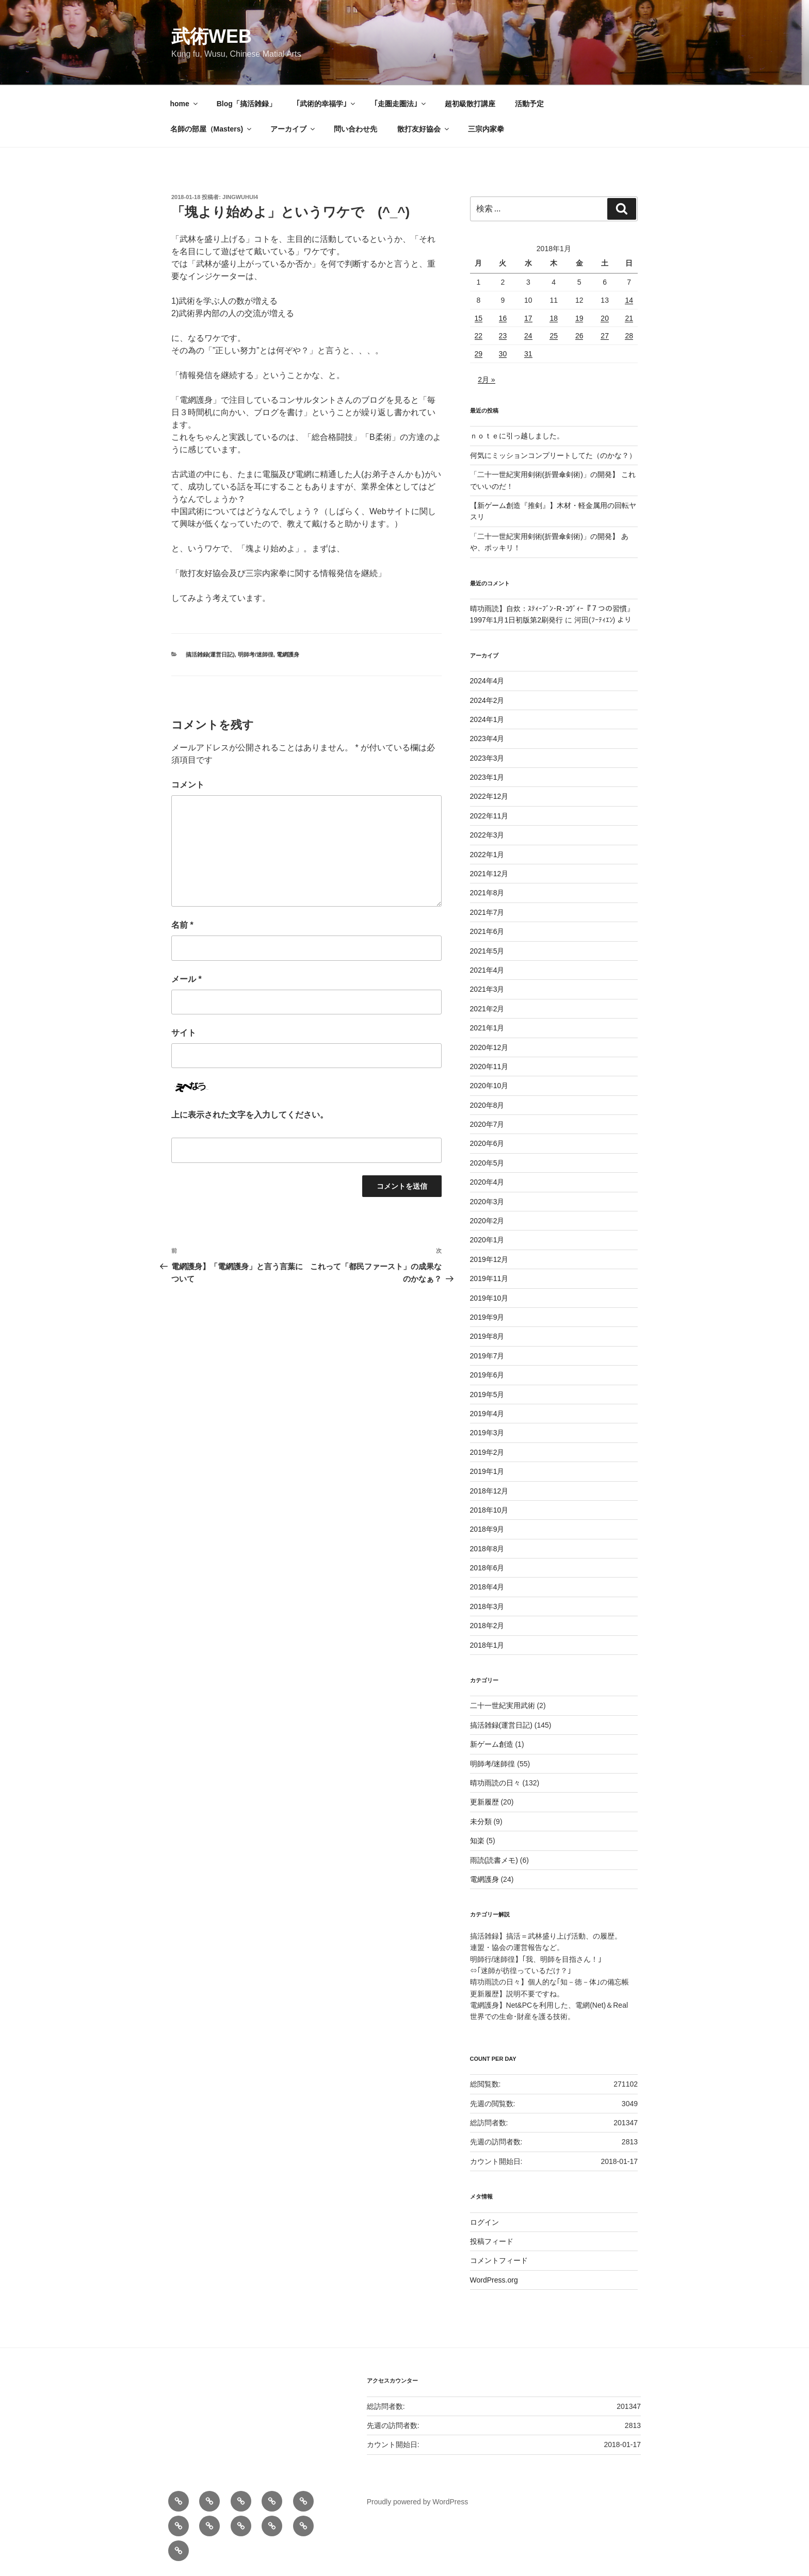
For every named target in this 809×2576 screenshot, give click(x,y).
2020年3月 (487, 1201)
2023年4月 (487, 738)
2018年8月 (487, 1549)
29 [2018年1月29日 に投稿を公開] (479, 354)
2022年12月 (489, 796)
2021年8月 (487, 893)
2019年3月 (487, 1433)
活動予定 (529, 104)
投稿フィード (491, 2241)
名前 (182, 925)
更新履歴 (484, 1802)
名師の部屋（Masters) (211, 129)
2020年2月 (487, 1221)
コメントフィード (499, 2260)
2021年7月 (487, 912)
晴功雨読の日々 (495, 1783)
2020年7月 (487, 1124)
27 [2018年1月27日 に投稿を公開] (605, 336)
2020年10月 (489, 1085)
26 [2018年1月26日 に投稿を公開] (579, 336)
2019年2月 (487, 1452)
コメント (187, 784)
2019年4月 (487, 1413)
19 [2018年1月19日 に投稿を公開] (579, 318)
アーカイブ (293, 129)
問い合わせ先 (355, 129)
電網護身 (288, 654)
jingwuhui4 (240, 197)
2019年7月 (487, 1356)
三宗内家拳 (486, 129)
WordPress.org (494, 2280)
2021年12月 (489, 873)
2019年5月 (487, 1394)
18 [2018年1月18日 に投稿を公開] (553, 318)
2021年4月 (487, 970)
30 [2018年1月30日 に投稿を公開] (503, 354)
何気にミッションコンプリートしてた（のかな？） (553, 455)
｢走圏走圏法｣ (400, 104)
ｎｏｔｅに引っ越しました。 (517, 436)
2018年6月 (487, 1568)
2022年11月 (489, 816)
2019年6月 (487, 1375)
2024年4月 (487, 681)
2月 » (486, 379)
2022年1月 (487, 854)
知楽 (477, 1840)
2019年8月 (487, 1336)
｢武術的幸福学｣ (326, 104)
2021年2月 (487, 1009)
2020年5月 (487, 1163)
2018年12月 (489, 1491)
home (184, 104)
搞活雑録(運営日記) (210, 654)
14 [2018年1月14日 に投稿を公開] (629, 300)
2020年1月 (487, 1240)
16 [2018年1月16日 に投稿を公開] (503, 318)
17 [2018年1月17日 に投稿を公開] (528, 318)
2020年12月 (489, 1047)
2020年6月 (487, 1143)
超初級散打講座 (470, 104)
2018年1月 (487, 1645)
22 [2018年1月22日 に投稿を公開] (479, 336)
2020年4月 (487, 1182)
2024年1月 (487, 719)
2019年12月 (489, 1259)
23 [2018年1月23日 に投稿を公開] (503, 336)
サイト (183, 1032)
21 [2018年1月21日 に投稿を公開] (629, 318)
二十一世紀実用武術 (502, 1705)
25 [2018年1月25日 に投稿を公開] (553, 336)
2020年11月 (489, 1066)
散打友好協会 (423, 129)
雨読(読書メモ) (494, 1860)
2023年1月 (487, 777)
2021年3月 (487, 989)
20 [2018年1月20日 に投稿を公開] (605, 318)
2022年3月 (487, 835)
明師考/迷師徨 (255, 654)
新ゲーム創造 (491, 1744)
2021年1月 (487, 1028)
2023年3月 (487, 758)
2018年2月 (487, 1625)
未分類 (481, 1821)
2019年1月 (487, 1471)
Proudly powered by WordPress (417, 2502)
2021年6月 (487, 931)
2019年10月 (489, 1298)
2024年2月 (487, 700)
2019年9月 (487, 1317)
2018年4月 (487, 1587)
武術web (211, 36)
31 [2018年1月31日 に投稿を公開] (528, 354)
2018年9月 (487, 1529)
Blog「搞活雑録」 (246, 104)
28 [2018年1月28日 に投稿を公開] (629, 336)
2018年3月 (487, 1606)
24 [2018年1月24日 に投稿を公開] (528, 336)
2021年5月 (487, 951)
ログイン (484, 2222)
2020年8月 (487, 1105)
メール (186, 979)
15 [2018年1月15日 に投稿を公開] (479, 318)
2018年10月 (489, 1510)
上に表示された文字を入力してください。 (249, 1114)
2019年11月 (489, 1278)
